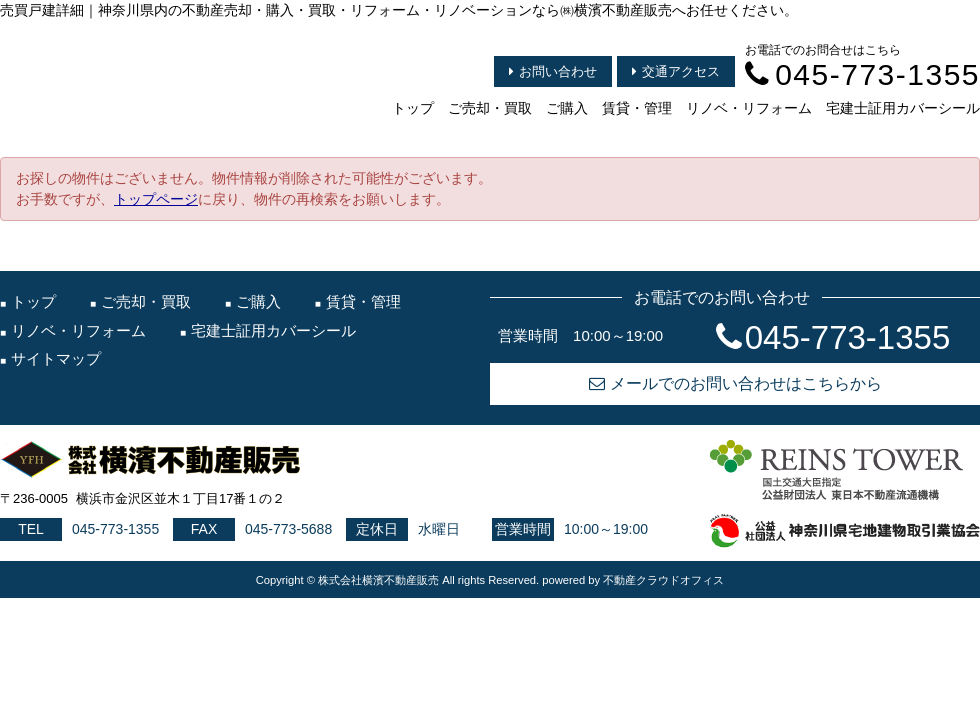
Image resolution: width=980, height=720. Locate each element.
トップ (413, 108)
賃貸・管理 (637, 108)
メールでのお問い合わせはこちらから (735, 383)
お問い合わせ (553, 71)
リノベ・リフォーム (749, 108)
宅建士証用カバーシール (903, 108)
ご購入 (567, 108)
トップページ (156, 199)
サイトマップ (56, 358)
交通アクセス (676, 71)
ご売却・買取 (490, 108)
